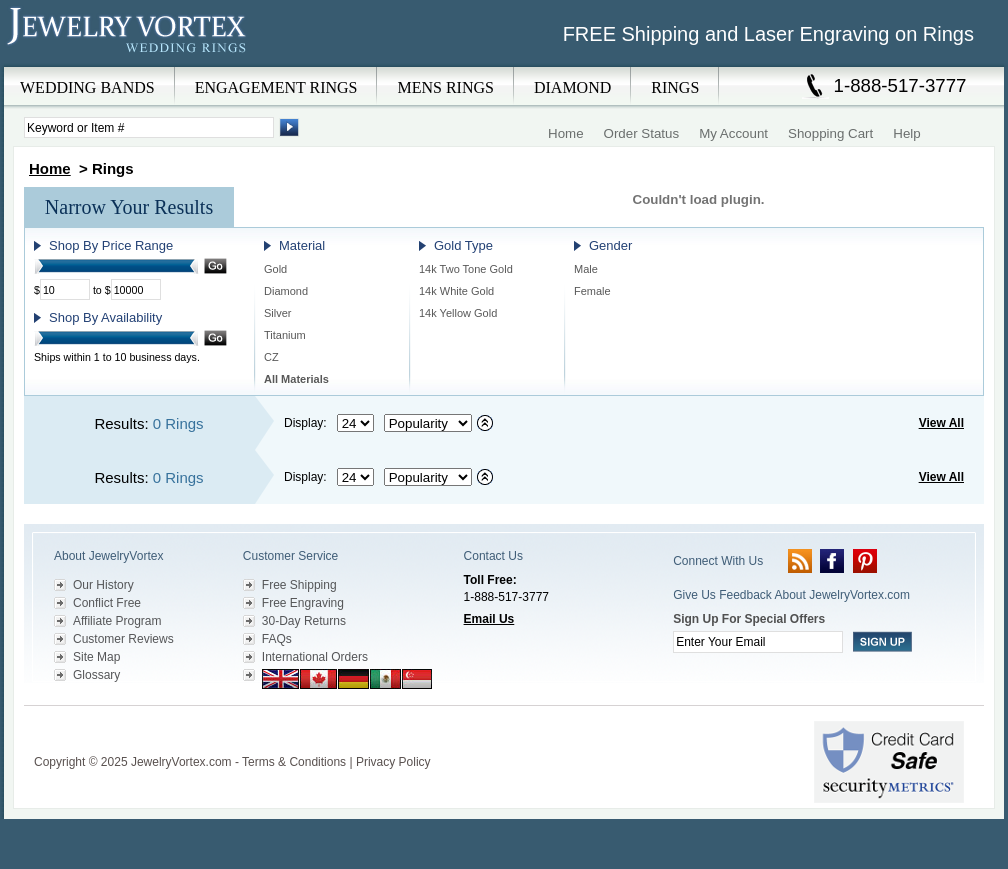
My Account (733, 133)
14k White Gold (456, 291)
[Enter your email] (758, 642)
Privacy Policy (393, 762)
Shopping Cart (830, 133)
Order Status (642, 133)
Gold (275, 269)
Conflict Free (107, 603)
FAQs (277, 639)
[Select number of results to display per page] (355, 423)
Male (586, 269)
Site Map (96, 657)
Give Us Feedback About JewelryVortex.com (791, 595)
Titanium (285, 335)
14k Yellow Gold (458, 313)
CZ (271, 357)
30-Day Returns (304, 621)
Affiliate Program (117, 621)
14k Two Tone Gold (466, 269)
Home (566, 133)
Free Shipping (299, 585)
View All (941, 423)
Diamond (286, 291)
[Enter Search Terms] (149, 127)
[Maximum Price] (136, 289)
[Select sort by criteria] (428, 423)
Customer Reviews (123, 639)
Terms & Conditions (294, 762)
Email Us (489, 619)
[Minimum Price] (65, 289)
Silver (278, 313)
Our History (103, 585)
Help (906, 133)
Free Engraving (303, 603)
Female (592, 291)
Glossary (96, 675)
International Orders (315, 657)
